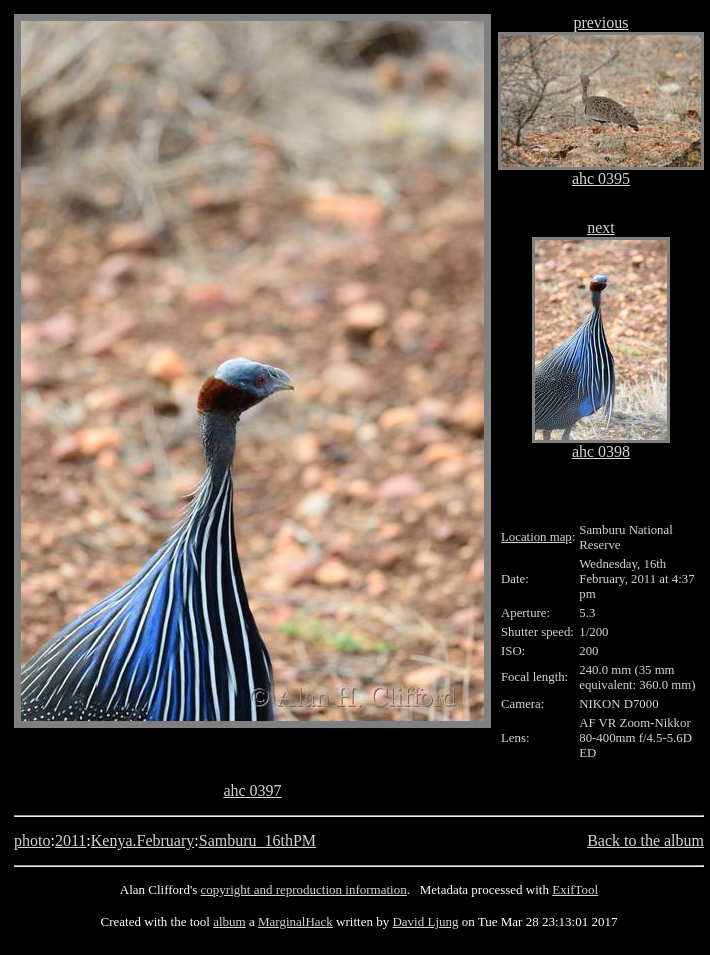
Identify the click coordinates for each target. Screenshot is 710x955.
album (229, 921)
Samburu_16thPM (257, 840)
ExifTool (575, 889)
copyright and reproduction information (304, 889)
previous (600, 22)
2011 (70, 840)
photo (32, 840)
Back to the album (645, 840)
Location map (536, 537)
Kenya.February (143, 840)
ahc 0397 (252, 790)
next (601, 227)
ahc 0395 (601, 178)
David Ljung (425, 921)
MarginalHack (295, 921)
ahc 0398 (601, 451)
